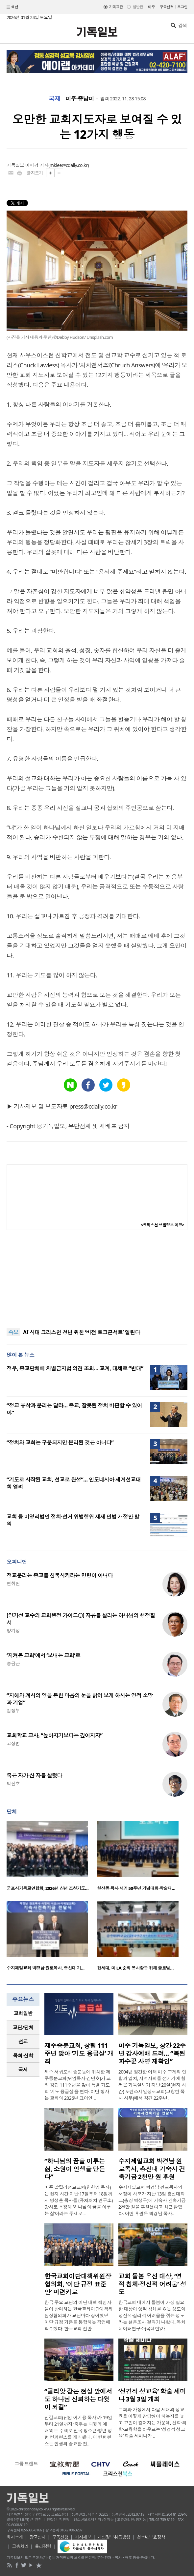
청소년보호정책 (151, 2537)
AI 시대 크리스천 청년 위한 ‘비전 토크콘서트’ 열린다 (81, 1332)
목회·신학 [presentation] (23, 2055)
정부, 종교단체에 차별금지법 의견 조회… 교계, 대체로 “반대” (75, 1368)
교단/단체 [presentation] (22, 2027)
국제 (54, 98)
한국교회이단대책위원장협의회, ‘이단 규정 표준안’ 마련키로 (77, 2284)
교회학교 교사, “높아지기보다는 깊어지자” (54, 1735)
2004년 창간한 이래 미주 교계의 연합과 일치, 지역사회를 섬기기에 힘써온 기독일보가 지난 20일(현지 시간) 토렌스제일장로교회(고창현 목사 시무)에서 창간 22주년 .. (152, 2085)
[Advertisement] (97, 1279)
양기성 (13, 1630)
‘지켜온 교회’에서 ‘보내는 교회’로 (43, 1655)
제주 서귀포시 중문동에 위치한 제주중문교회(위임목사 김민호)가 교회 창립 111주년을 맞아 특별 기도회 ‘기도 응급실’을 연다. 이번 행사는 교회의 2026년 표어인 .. (77, 2085)
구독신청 (167, 6)
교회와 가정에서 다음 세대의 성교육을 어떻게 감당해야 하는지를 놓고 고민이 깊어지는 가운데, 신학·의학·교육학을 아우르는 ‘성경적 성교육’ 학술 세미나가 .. (152, 2422)
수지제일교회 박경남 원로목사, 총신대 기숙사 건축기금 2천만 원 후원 (151, 2169)
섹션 (12, 7)
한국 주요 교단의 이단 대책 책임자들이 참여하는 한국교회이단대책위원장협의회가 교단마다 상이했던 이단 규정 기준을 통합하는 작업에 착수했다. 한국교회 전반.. (78, 2315)
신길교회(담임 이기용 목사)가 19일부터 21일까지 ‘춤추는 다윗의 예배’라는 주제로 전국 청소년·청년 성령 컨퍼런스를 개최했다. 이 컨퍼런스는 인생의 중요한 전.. (78, 2430)
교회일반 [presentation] (23, 2013)
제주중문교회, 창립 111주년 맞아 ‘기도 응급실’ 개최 (78, 2053)
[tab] (23, 2013)
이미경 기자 (36, 165)
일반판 (138, 6)
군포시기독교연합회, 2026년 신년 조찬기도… (47, 1888)
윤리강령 (43, 2546)
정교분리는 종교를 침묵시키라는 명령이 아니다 (60, 1575)
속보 (13, 1332)
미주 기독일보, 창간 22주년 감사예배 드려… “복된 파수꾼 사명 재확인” (152, 2053)
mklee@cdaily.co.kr (68, 165)
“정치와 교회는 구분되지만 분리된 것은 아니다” (60, 1442)
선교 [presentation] (23, 2041)
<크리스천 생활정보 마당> (162, 1225)
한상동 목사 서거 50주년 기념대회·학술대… (136, 1888)
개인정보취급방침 (114, 2537)
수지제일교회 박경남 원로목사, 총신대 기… (46, 1968)
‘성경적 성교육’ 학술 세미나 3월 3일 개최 (152, 2395)
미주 (151, 6)
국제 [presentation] (23, 2069)
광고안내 (37, 2537)
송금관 (13, 1663)
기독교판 (116, 6)
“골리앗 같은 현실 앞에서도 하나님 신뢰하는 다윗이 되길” (78, 2399)
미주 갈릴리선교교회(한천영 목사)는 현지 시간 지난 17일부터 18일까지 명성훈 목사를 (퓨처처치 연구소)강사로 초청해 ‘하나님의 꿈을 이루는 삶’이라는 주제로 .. (78, 2200)
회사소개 (15, 2537)
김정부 (13, 1710)
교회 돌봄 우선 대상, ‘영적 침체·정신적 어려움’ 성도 (152, 2284)
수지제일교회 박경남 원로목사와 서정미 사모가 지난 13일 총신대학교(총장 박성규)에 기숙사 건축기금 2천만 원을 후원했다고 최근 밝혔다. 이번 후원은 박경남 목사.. (152, 2200)
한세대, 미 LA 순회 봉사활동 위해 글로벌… (135, 1968)
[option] (52, 1857)
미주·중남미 (79, 98)
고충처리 (20, 2546)
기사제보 (83, 2537)
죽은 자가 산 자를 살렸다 (34, 1775)
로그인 (182, 6)
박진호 (13, 1783)
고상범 (13, 1743)
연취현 (13, 1583)
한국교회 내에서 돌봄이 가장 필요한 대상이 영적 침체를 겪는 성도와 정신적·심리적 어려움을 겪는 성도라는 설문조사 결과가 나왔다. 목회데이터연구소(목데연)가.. (151, 2315)
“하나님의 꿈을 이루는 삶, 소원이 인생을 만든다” (74, 2169)
